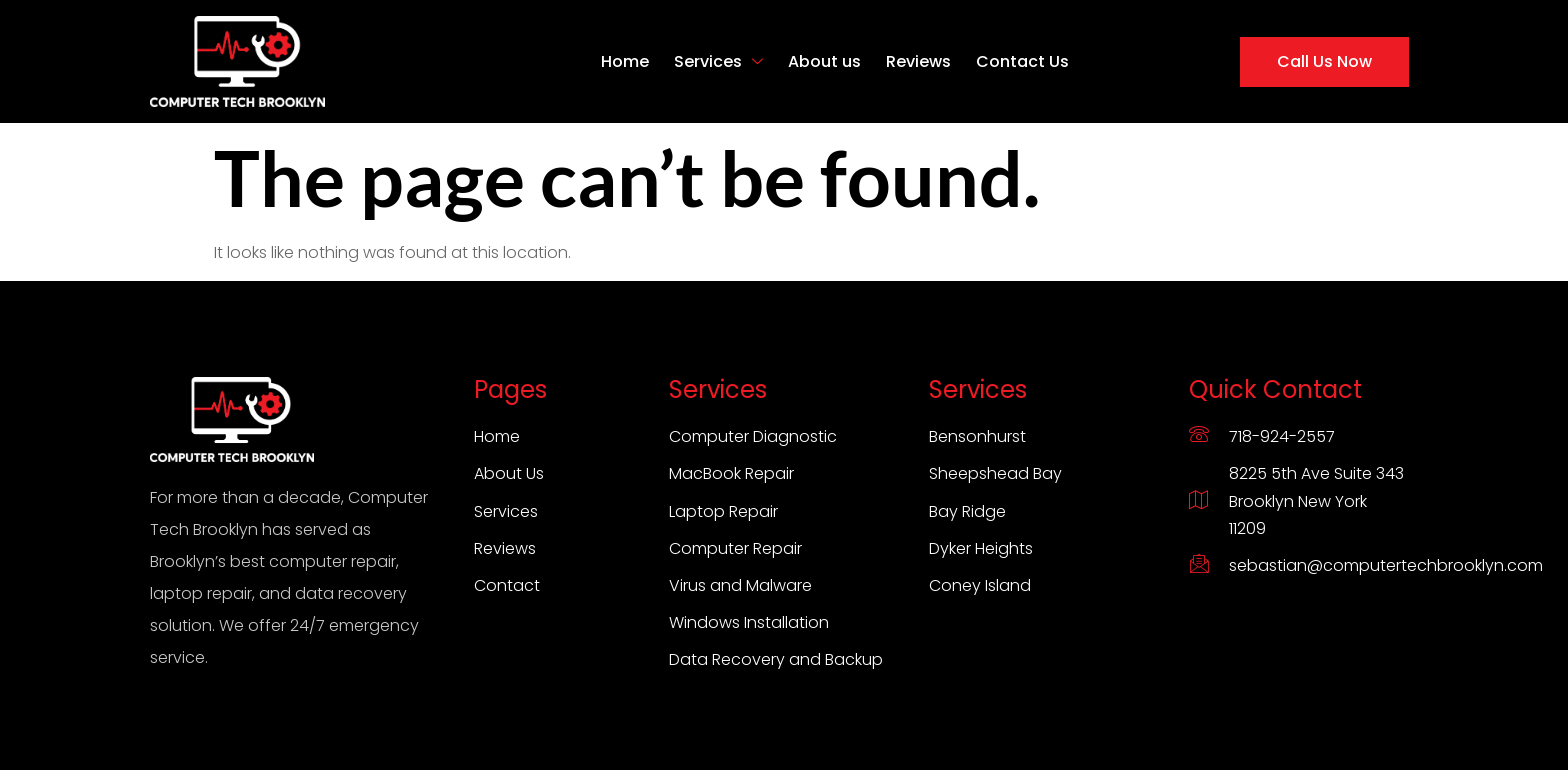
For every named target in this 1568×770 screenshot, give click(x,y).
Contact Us (1022, 61)
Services (718, 61)
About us (824, 61)
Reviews (918, 61)
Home (625, 61)
